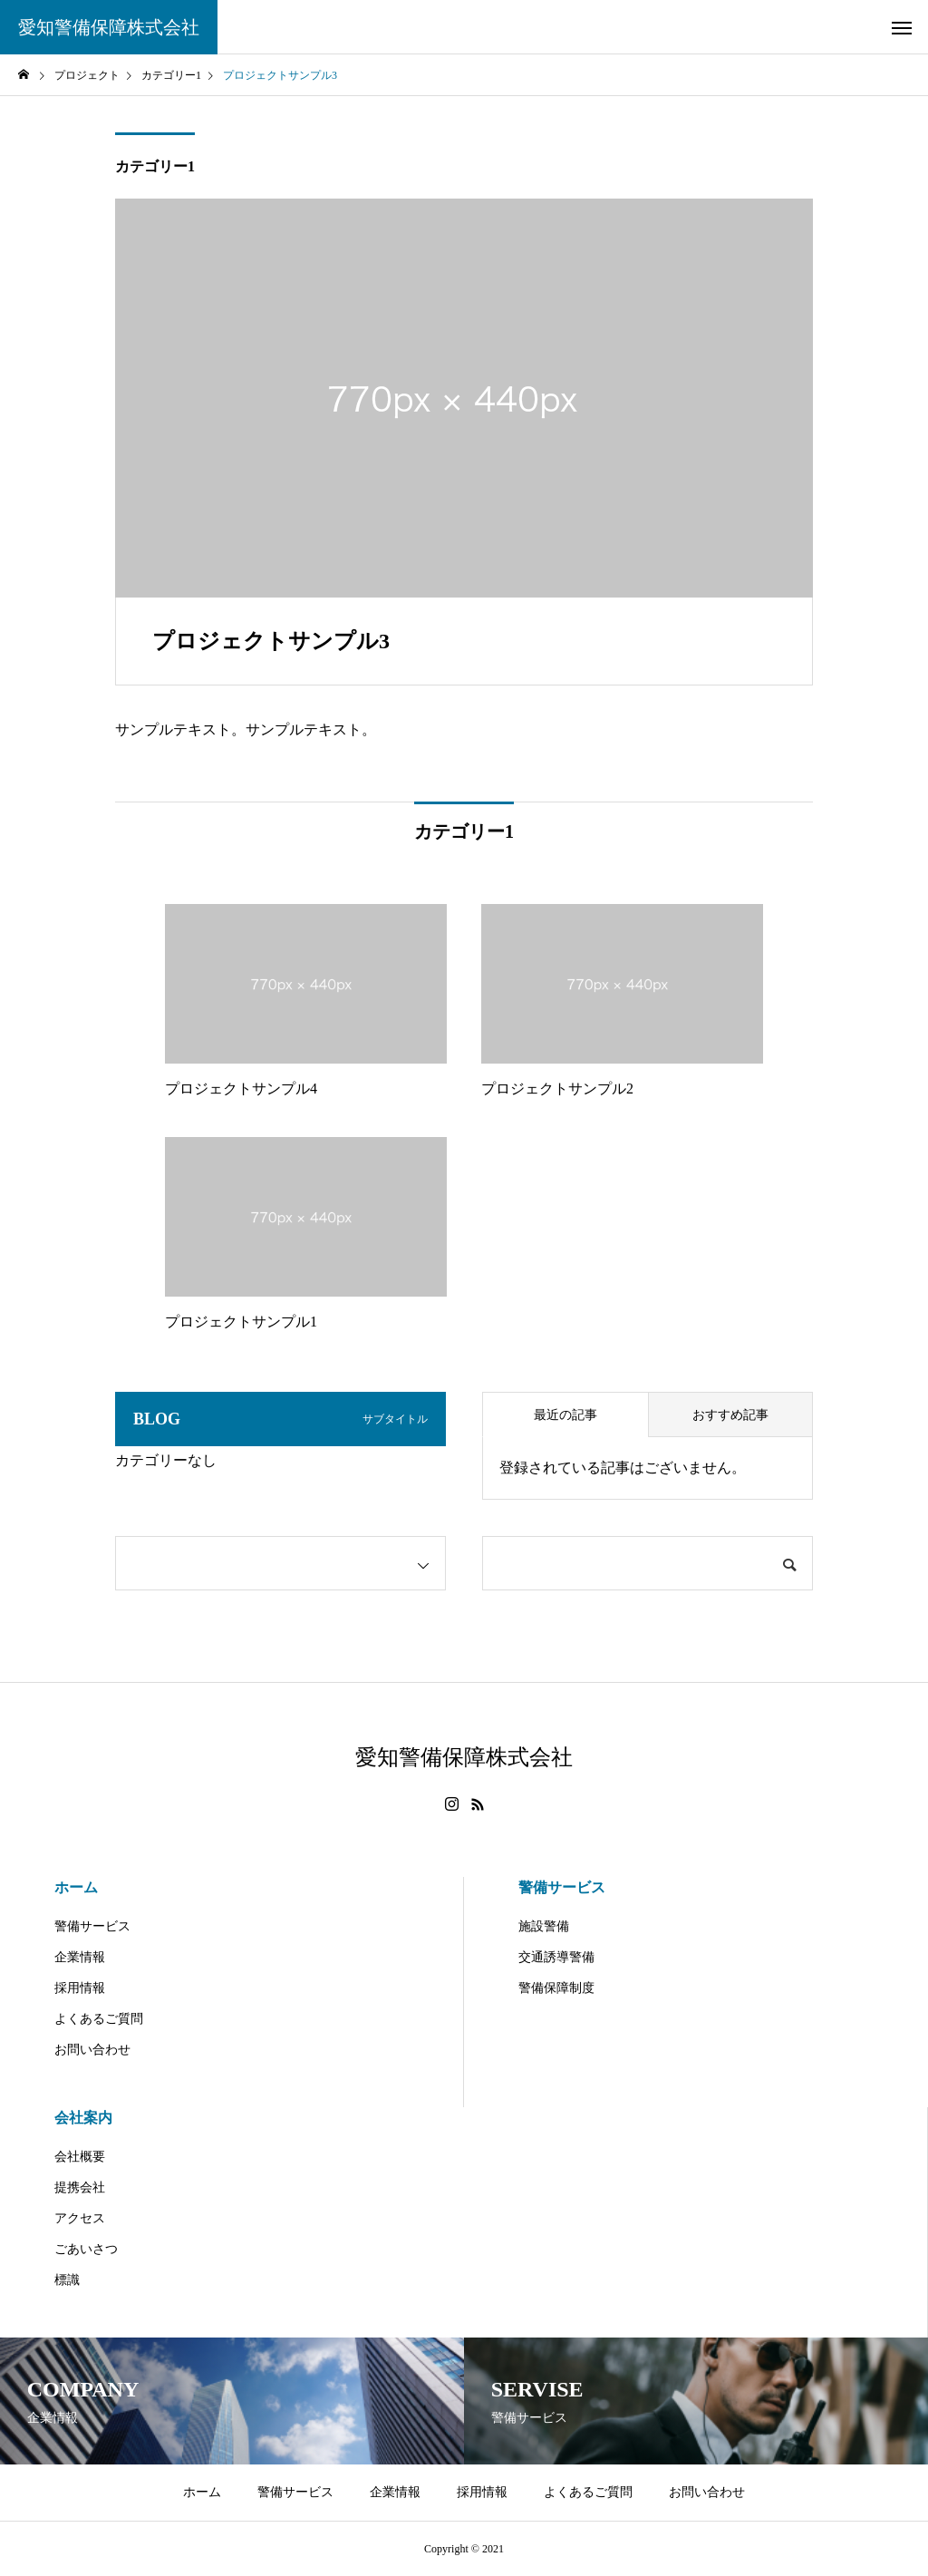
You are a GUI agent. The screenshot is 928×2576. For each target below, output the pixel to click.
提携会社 (79, 2187)
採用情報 (79, 1988)
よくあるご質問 (98, 2019)
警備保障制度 (556, 1988)
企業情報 (79, 1957)
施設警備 (543, 1926)
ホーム (76, 1887)
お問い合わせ (92, 2049)
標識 (67, 2280)
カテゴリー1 (155, 166)
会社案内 (83, 2117)
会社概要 (79, 2156)
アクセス (79, 2218)
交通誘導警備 (556, 1957)
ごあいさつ (86, 2249)
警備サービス (92, 1926)
